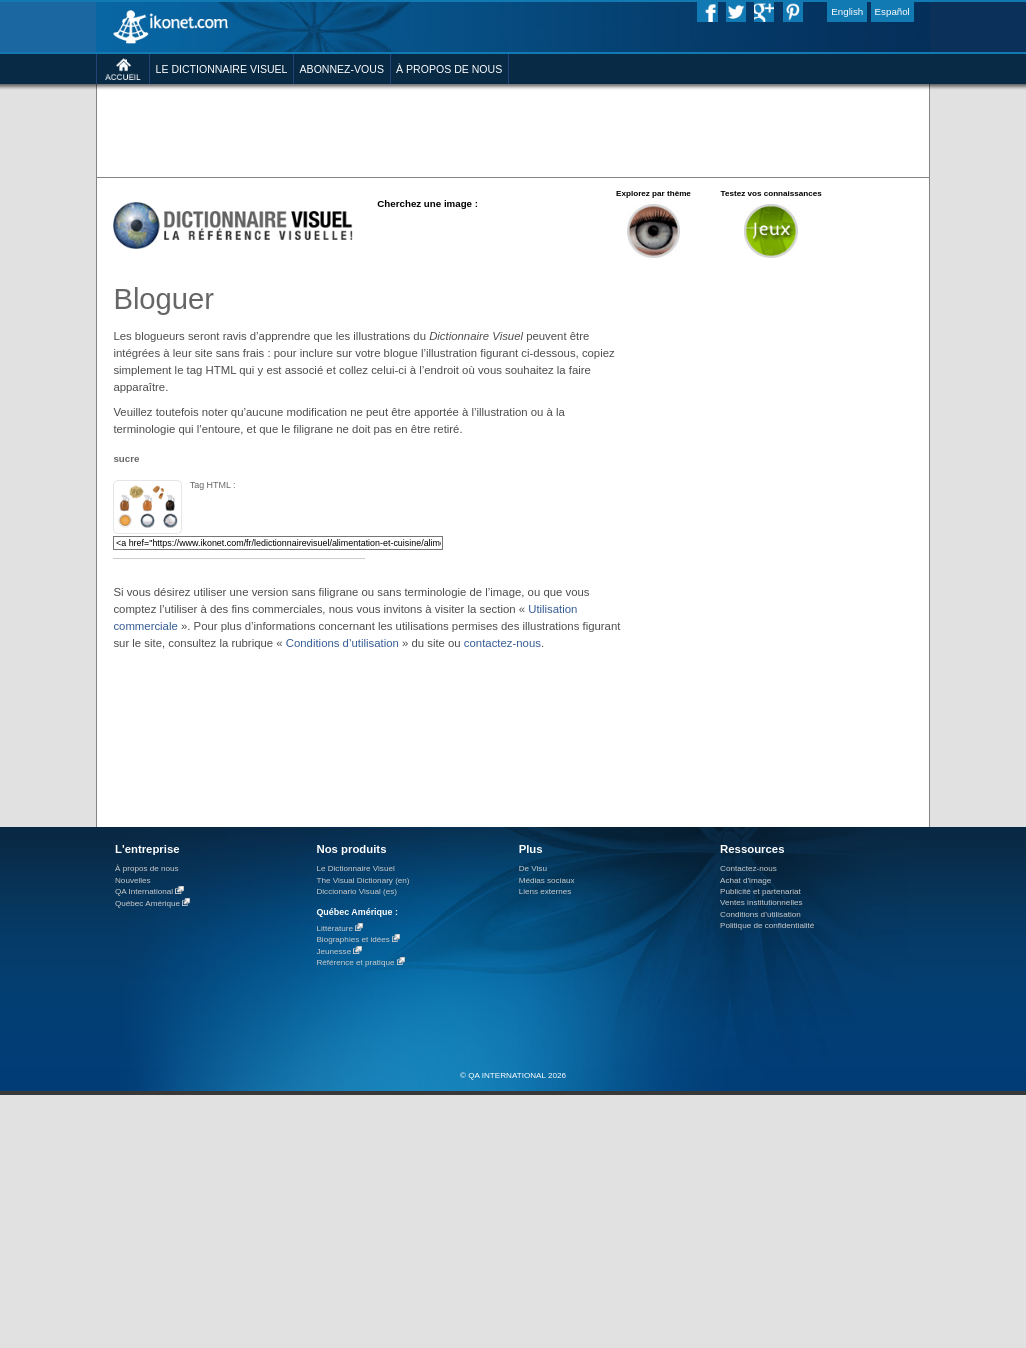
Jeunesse (333, 951)
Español (892, 11)
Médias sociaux (547, 880)
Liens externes (545, 891)
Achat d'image (745, 880)
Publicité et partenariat (760, 891)
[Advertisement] (309, 174)
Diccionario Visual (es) (356, 891)
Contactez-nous (748, 868)
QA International (144, 891)
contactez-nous (502, 643)
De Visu (533, 868)
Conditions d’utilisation (342, 643)
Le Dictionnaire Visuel (355, 868)
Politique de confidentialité (767, 925)
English (847, 11)
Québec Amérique (147, 903)
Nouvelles (133, 880)
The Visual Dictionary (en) (362, 880)
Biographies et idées (352, 939)
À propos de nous (147, 868)
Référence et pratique (355, 962)
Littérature (334, 928)
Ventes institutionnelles (761, 902)
